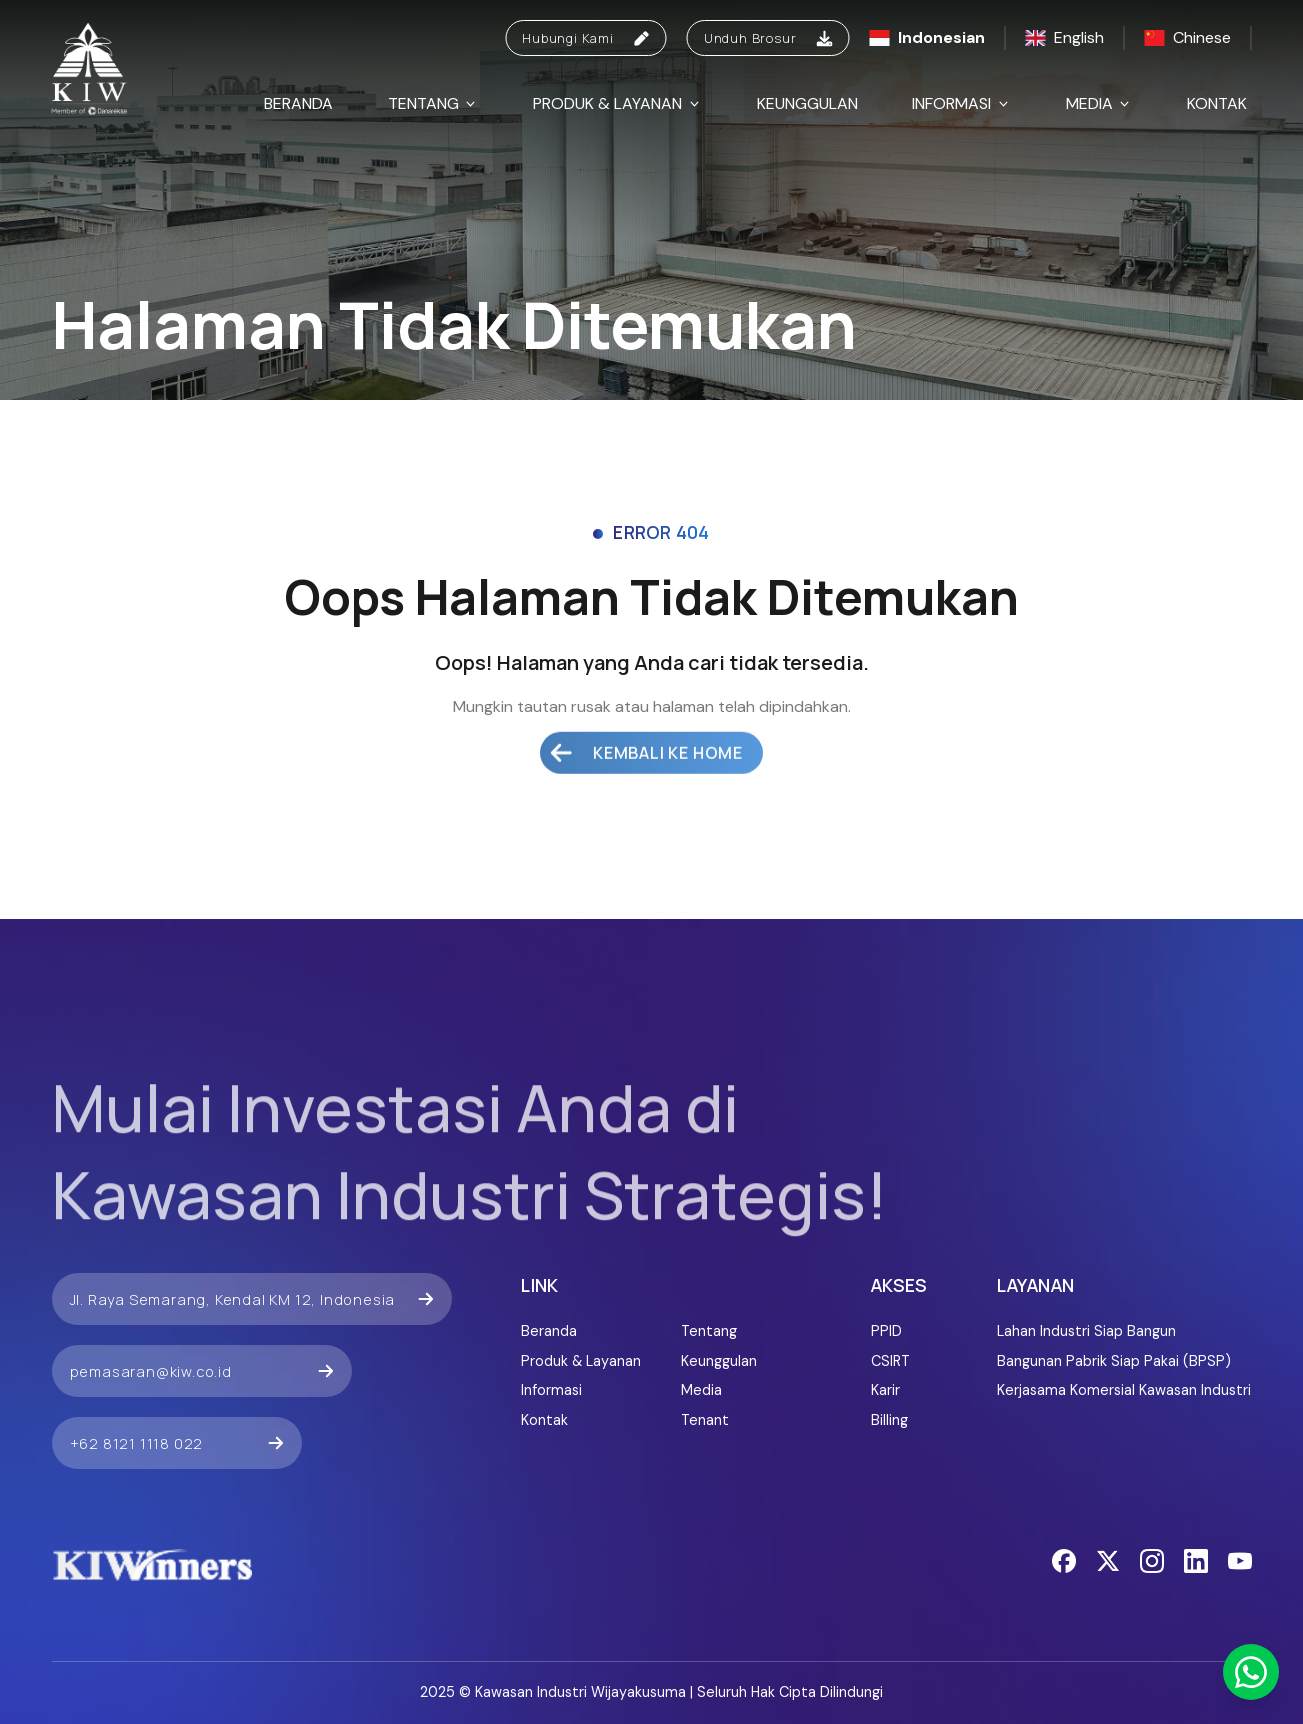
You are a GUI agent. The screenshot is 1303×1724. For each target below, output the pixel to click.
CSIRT (890, 1361)
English (1065, 37)
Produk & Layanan (617, 103)
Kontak (1217, 103)
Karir (885, 1390)
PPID (886, 1331)
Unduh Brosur (768, 38)
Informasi (961, 103)
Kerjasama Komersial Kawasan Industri (1124, 1390)
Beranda (298, 103)
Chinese (1188, 37)
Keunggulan (807, 103)
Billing (889, 1420)
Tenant (705, 1420)
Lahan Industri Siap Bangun (1086, 1331)
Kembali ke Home (646, 722)
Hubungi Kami (586, 38)
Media (1099, 103)
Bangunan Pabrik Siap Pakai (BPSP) (1114, 1361)
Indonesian (927, 37)
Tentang (433, 103)
